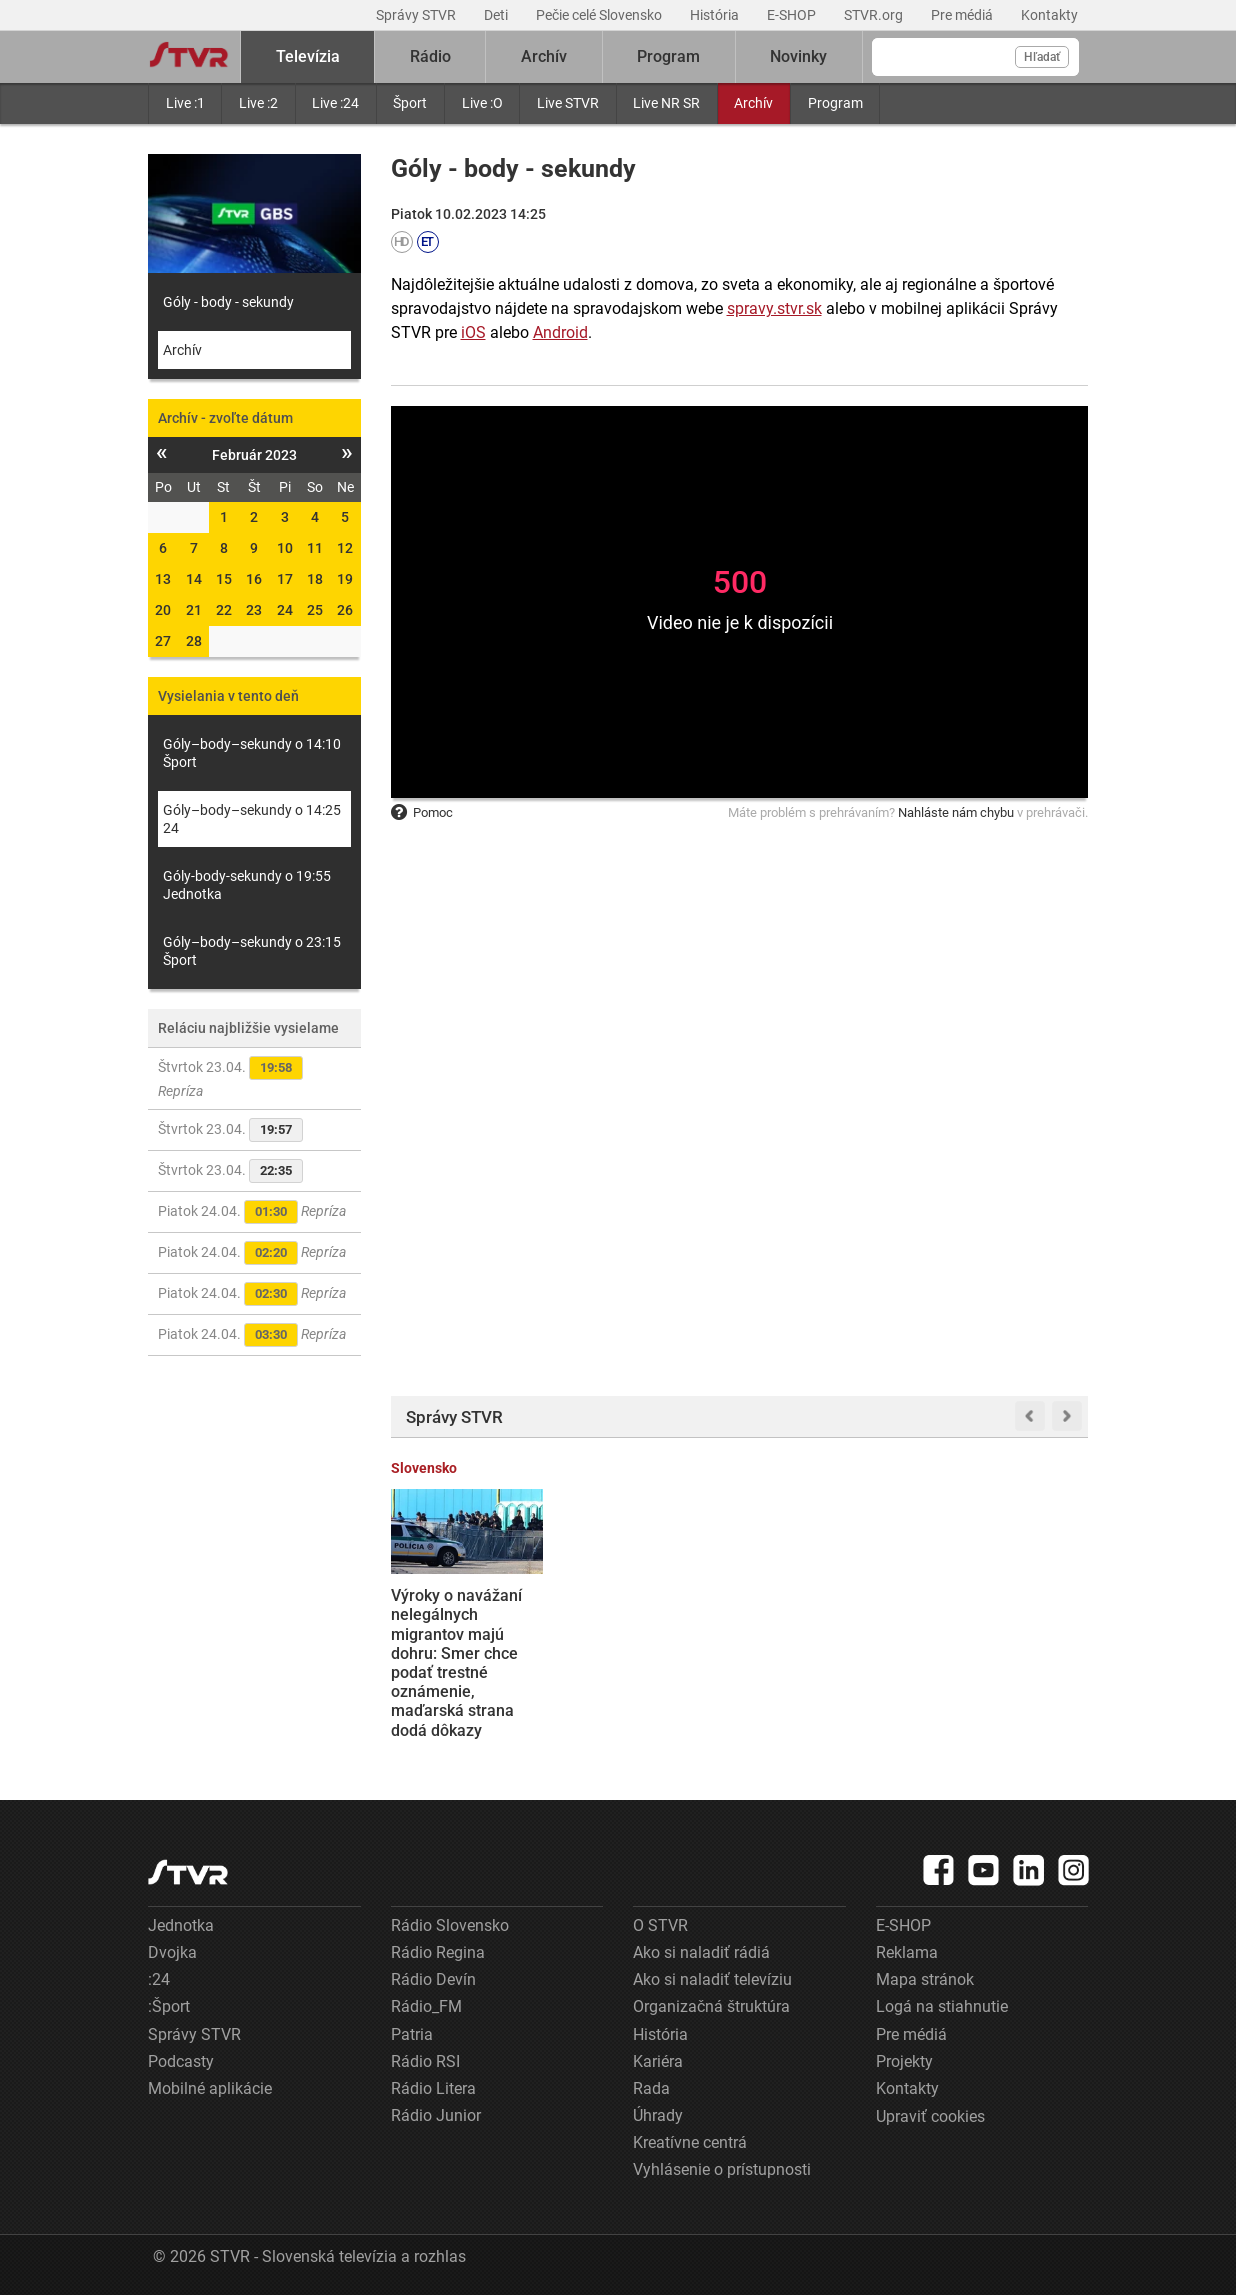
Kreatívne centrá (690, 2142)
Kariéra (658, 2061)
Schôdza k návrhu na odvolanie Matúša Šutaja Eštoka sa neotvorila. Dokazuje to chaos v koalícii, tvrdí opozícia (830, 1643)
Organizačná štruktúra (711, 2006)
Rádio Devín (433, 1979)
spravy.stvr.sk (774, 308)
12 (345, 548)
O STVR (660, 1925)
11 (315, 548)
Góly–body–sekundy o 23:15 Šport (252, 951)
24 (285, 610)
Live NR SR (666, 103)
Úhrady (658, 2115)
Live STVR (568, 103)
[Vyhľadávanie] (975, 57)
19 (345, 579)
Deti (497, 15)
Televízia (308, 56)
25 (315, 610)
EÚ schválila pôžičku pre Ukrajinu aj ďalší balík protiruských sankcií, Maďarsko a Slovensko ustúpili (1008, 1634)
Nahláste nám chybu (956, 812)
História (716, 15)
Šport (410, 103)
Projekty (904, 2061)
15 (224, 579)
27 (163, 641)
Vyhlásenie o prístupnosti (722, 2169)
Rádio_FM (426, 2006)
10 (285, 548)
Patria (412, 2034)
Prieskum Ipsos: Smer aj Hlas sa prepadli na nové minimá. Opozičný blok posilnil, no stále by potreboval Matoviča (648, 1653)
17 (285, 579)
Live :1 (185, 103)
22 (224, 610)
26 (345, 610)
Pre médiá (963, 15)
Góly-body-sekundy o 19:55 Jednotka (247, 885)
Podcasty (181, 2061)
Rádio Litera (433, 2088)
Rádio (430, 56)
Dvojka (172, 1952)
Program (835, 103)
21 (194, 610)
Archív (753, 103)
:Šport (169, 2006)
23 (254, 610)
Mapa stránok (925, 1979)
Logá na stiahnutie (942, 2006)
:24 (159, 1979)
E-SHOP (793, 15)
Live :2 (258, 103)
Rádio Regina (438, 1952)
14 (194, 579)
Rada (651, 2088)
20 (163, 610)
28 (194, 641)
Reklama (907, 1952)
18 (315, 579)
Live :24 (335, 103)
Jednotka (181, 1925)
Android (560, 332)
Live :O (482, 103)
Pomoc (422, 812)
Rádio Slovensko (450, 1925)
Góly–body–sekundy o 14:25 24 (252, 819)
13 (163, 579)
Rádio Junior (436, 2115)
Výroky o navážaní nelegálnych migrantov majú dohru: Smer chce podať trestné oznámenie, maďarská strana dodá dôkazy (456, 1662)
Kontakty (1049, 15)
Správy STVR (417, 15)
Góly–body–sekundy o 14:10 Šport (252, 753)
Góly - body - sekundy (228, 302)
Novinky (798, 56)
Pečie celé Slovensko (600, 15)
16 (254, 579)
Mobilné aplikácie (210, 2088)
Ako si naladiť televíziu (712, 1979)
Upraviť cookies (930, 2116)
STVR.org (875, 15)
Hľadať (1042, 57)
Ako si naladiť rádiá (701, 1952)
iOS (473, 332)
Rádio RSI (425, 2061)
